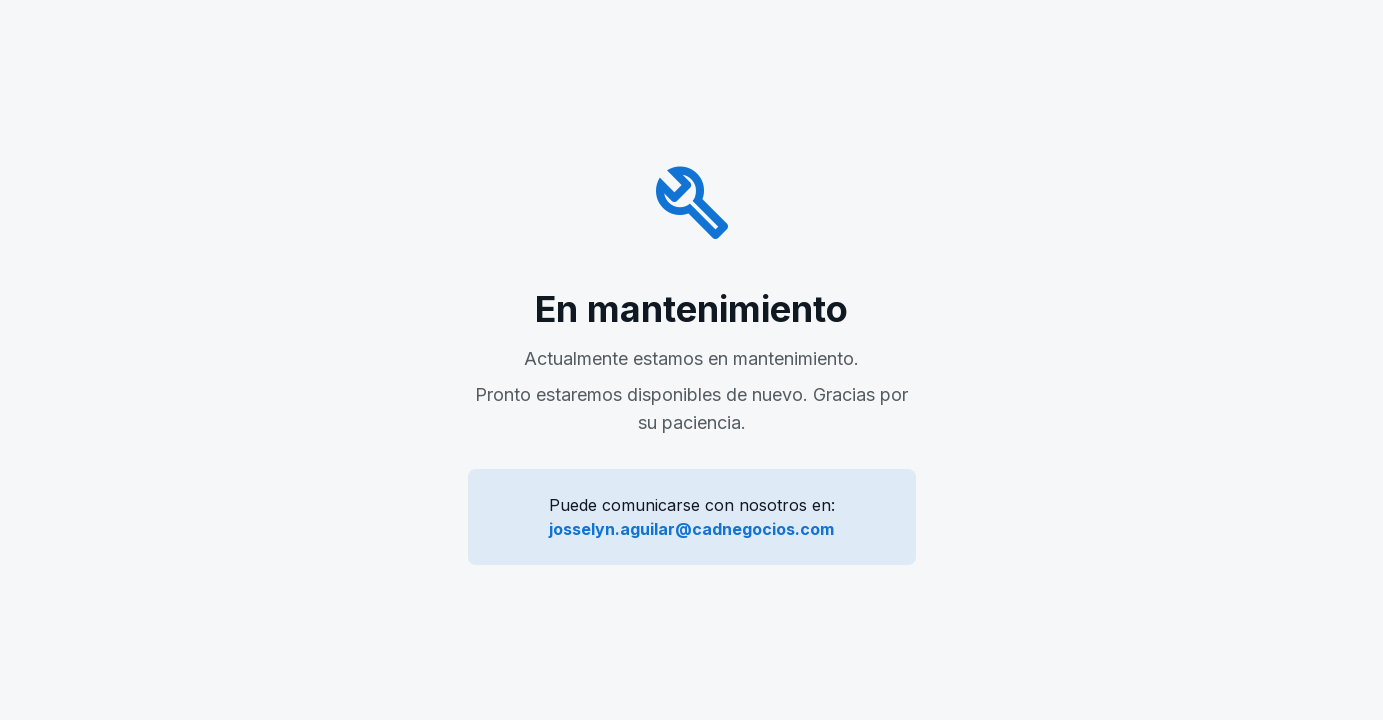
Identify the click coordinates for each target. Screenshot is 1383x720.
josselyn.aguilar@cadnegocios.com (691, 529)
